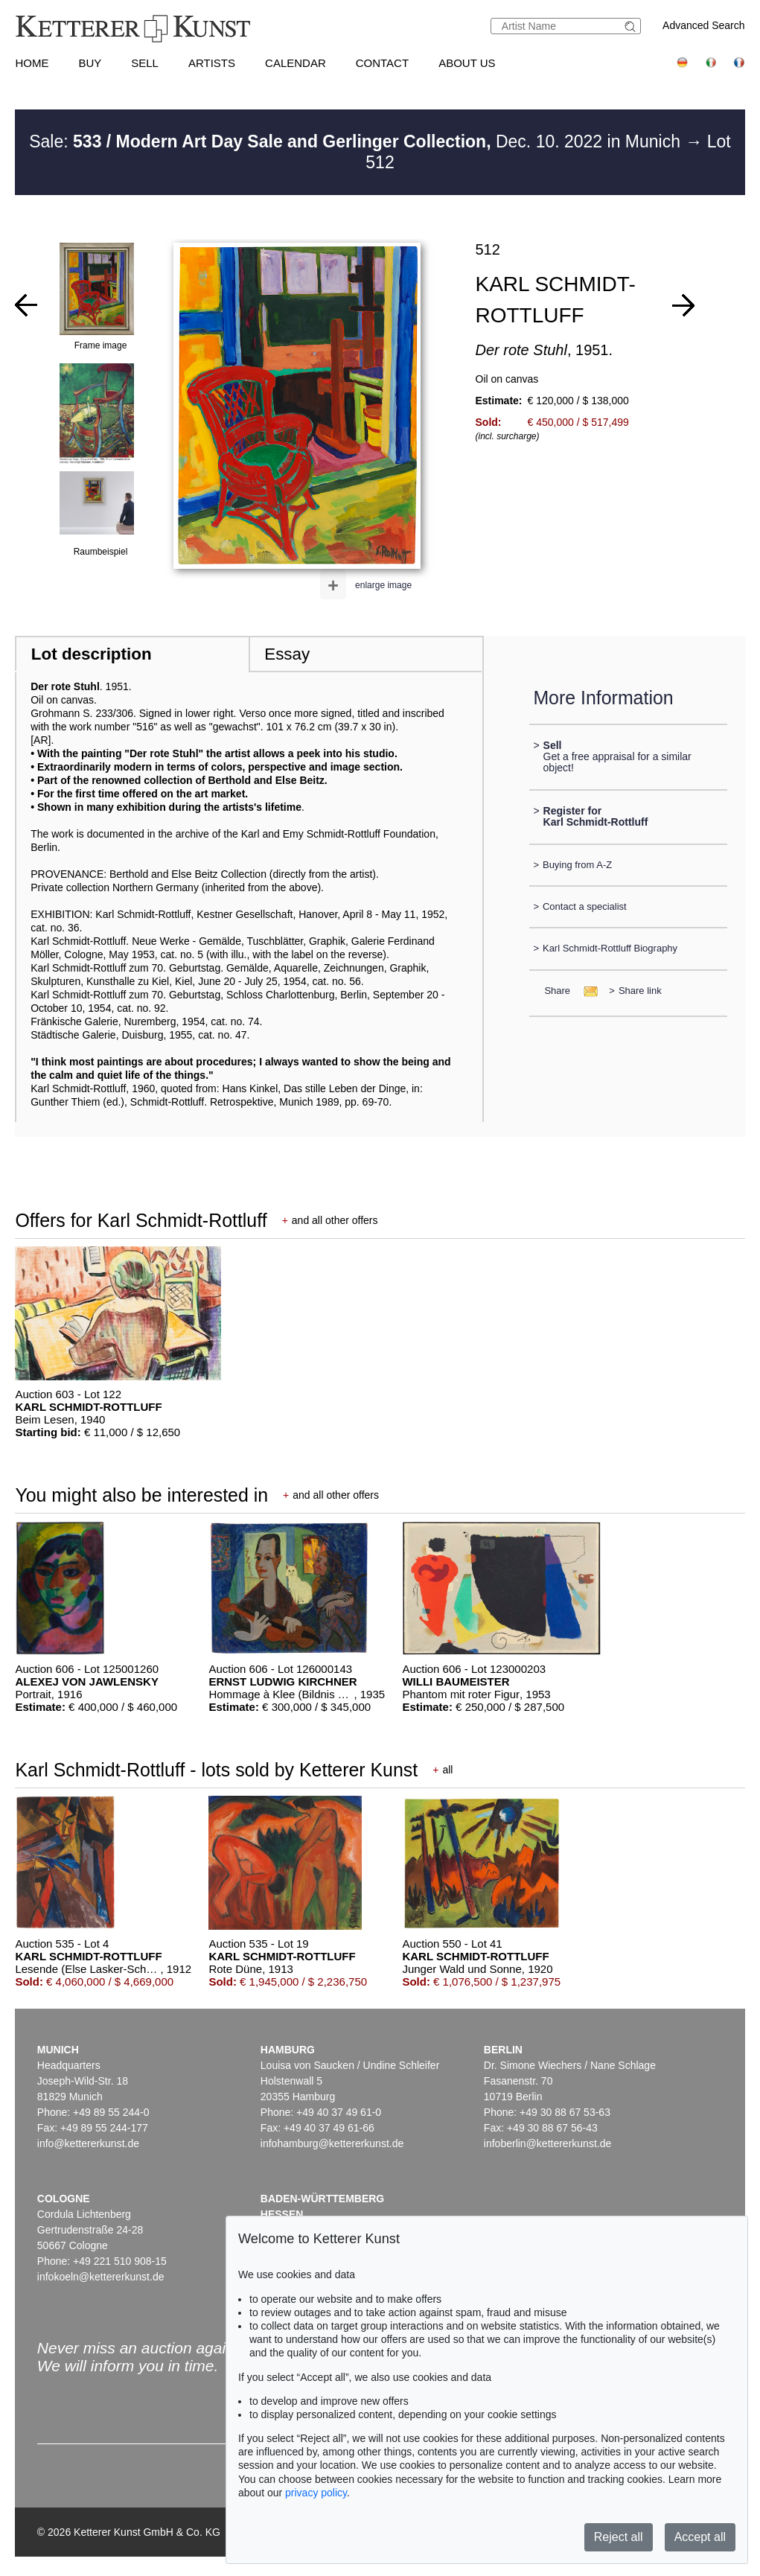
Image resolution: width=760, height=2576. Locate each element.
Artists (211, 63)
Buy (89, 63)
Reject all (618, 2537)
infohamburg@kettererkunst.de (332, 2143)
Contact (382, 63)
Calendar (295, 63)
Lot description (91, 654)
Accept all (700, 2537)
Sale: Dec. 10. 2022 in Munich (357, 141)
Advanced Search (703, 25)
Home (31, 63)
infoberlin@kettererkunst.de (547, 2143)
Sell (145, 63)
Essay (287, 654)
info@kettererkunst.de (88, 2143)
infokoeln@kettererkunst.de (101, 2277)
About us (466, 63)
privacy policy (316, 2493)
